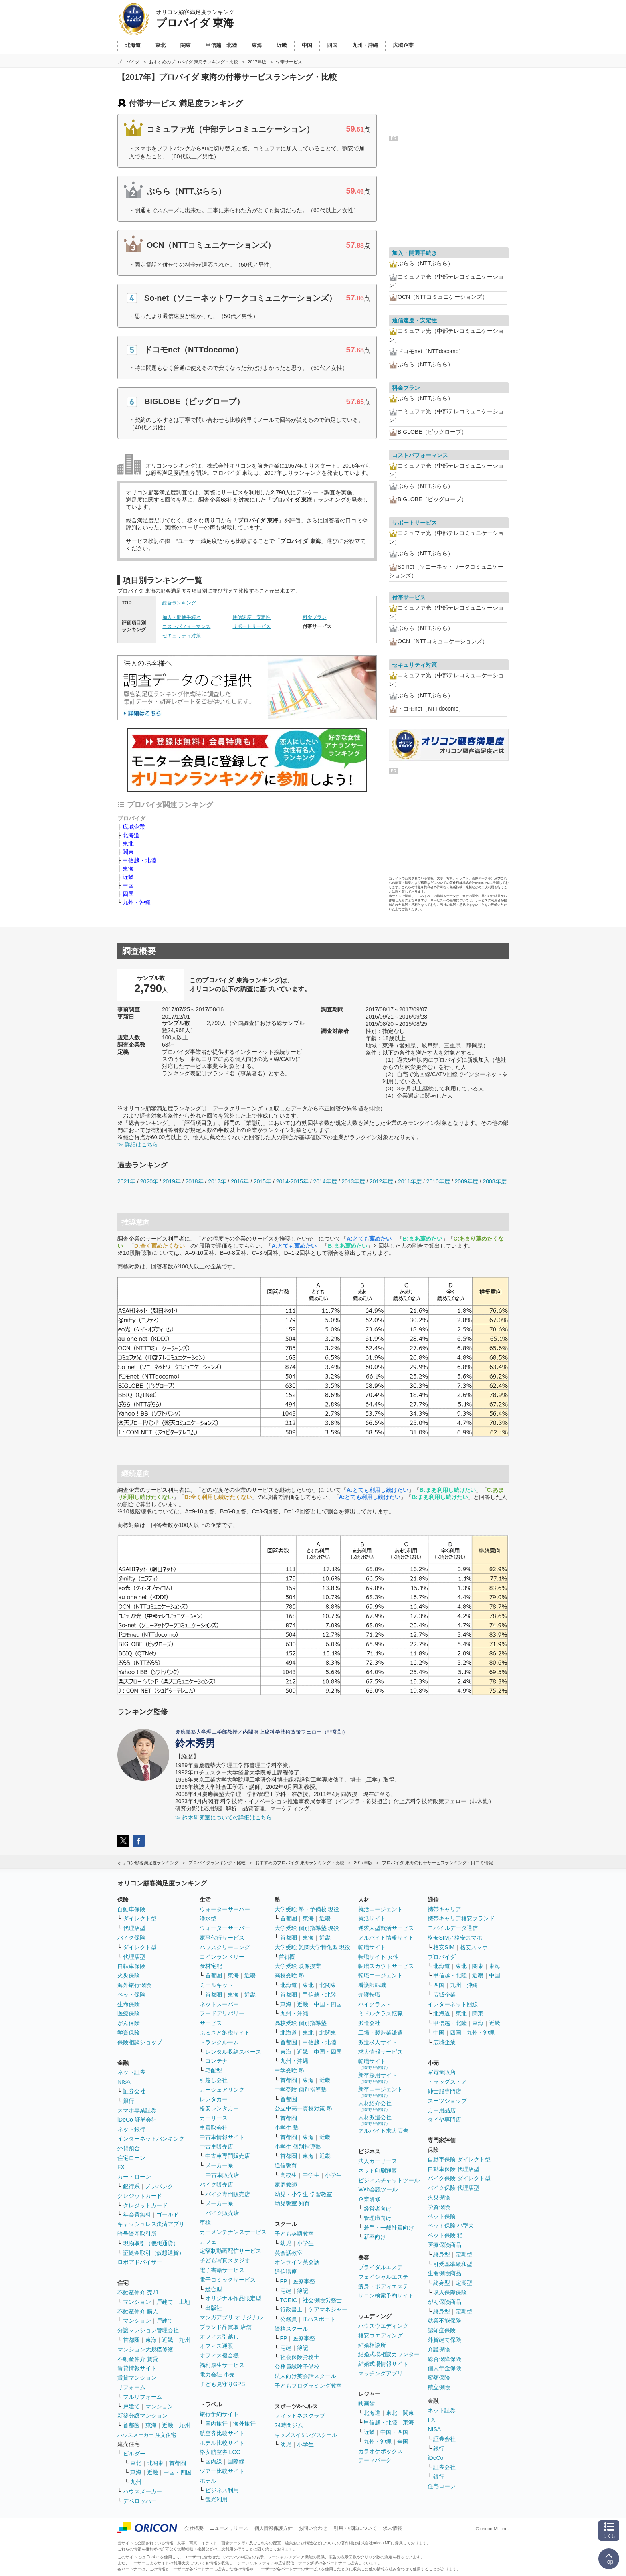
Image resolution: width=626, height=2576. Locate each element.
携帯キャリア (444, 1909)
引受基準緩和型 (452, 2264)
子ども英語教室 (294, 2233)
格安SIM (443, 1947)
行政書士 (291, 2309)
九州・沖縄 (137, 902)
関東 (128, 852)
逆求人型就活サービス (386, 1928)
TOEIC (288, 2300)
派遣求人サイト (377, 2042)
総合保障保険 (444, 2359)
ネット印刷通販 (377, 2170)
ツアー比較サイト (222, 2471)
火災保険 (128, 1975)
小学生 (333, 2175)
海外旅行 (244, 2423)
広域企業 (134, 827)
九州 (184, 2340)
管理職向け (378, 2218)
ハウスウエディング (383, 2326)
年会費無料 (137, 2214)
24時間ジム (289, 2425)
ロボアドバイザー (139, 2262)
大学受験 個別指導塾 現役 (307, 1928)
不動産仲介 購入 (137, 2311)
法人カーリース (377, 2161)
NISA (124, 2081)
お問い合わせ (313, 2528)
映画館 (366, 2403)
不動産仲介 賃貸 (137, 2359)
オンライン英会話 (297, 2262)
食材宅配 (211, 1966)
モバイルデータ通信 (453, 1928)
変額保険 (439, 2378)
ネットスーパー (219, 2004)
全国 (402, 2441)
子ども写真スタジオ (225, 2260)
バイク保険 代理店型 (453, 2188)
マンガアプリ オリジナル (231, 2317)
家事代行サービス (222, 1937)
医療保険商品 (444, 2245)
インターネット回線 (453, 2004)
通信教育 (286, 2165)
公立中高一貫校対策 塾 (303, 2108)
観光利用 (216, 2499)
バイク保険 (131, 1937)
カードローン (134, 2176)
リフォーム (131, 2387)
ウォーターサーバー (225, 1909)
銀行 (128, 2101)
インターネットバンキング (150, 2138)
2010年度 (438, 1181)
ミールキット (216, 1985)
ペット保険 (131, 1994)
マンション (137, 2302)
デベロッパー (139, 2501)
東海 (128, 868)
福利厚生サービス (222, 2365)
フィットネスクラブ (300, 2415)
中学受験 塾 (289, 2070)
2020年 (149, 1181)
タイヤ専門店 (444, 2119)
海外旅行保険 (134, 1985)
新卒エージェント (380, 2092)
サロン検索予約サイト (386, 2295)
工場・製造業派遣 (380, 2032)
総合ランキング (179, 603)
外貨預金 (128, 2148)
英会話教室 (289, 2253)
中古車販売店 (216, 2146)
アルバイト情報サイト (386, 1937)
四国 (128, 894)
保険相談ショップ (139, 2042)
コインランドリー (222, 1957)
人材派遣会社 (375, 2120)
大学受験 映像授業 (298, 1966)
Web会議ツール (378, 2189)
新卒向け (375, 2237)
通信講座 (286, 2271)
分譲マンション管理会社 (148, 2330)
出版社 (213, 2308)
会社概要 (194, 2528)
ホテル (208, 2480)
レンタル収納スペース (233, 2052)
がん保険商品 (444, 2302)
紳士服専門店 (444, 2091)
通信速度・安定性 (251, 617)
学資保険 (128, 2032)
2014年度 (325, 1181)
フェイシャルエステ (383, 2277)
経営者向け (378, 2208)
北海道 (131, 835)
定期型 (464, 2254)
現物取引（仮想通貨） (151, 2243)
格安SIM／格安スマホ (455, 1937)
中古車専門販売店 (227, 2156)
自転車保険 (131, 1966)
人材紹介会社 (375, 2106)
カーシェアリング (222, 2089)
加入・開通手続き (181, 617)
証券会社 (134, 2091)
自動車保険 (131, 1909)
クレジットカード (139, 2196)
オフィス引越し (219, 2336)
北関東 (155, 2463)
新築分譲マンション (142, 2415)
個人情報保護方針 (273, 2528)
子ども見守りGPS (222, 2384)
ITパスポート (319, 2319)
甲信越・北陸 (139, 860)
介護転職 (369, 1994)
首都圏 (131, 2340)
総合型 (213, 2289)
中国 (128, 885)
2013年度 (353, 1181)
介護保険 (439, 2349)
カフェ (208, 2241)
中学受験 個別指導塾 (301, 2089)
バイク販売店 (216, 2184)
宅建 (285, 2291)
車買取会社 (214, 2127)
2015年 (262, 1181)
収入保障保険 (450, 2292)
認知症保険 (442, 2330)
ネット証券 (131, 2072)
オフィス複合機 (219, 2355)
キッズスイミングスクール (306, 2435)
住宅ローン (131, 2158)
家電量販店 (442, 2072)
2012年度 (381, 1181)
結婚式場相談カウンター (389, 2354)
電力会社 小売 (217, 2374)
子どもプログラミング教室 (308, 2385)
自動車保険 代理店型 (453, 2169)
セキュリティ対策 (181, 635)
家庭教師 (286, 2184)
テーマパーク (375, 2460)
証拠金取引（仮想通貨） (153, 2253)
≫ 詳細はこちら (137, 1144)
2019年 (172, 1181)
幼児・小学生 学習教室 (303, 2194)
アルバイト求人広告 (383, 2131)
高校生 (288, 2175)
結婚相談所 (372, 2345)
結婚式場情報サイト (383, 2364)
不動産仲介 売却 (137, 2292)
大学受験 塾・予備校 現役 (307, 1909)
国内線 (213, 2461)
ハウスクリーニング (225, 1947)
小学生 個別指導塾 (298, 2146)
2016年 (240, 1181)
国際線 (236, 2461)
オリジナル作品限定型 (233, 2298)
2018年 (194, 1181)
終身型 (441, 2254)
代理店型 (134, 1928)
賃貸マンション (136, 2378)
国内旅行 (216, 2423)
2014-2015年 (292, 1181)
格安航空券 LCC (220, 2452)
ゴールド (167, 2214)
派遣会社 (369, 2023)
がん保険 (128, 2023)
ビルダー (134, 2453)
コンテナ (216, 2061)
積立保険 (439, 2387)
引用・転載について (355, 2528)
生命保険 (128, 2004)
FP (283, 2281)
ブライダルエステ (380, 2267)
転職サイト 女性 (378, 1957)
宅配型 (213, 2070)
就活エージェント (380, 1909)
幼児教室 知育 (292, 2203)
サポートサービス (251, 626)
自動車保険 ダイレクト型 (459, 2159)
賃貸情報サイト (136, 2368)
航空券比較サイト (222, 2433)
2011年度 (410, 1181)
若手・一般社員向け (389, 2227)
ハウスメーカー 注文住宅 (146, 2435)
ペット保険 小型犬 (451, 2225)
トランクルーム (219, 2042)
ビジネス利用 (222, 2490)
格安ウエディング (380, 2335)
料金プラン (315, 617)
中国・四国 (178, 2472)
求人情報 (392, 2528)
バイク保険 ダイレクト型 (459, 2178)
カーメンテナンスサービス (233, 2232)
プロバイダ (442, 1957)
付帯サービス (409, 597)
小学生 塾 (287, 2127)
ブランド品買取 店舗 (226, 2327)
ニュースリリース (229, 2528)
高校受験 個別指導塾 (301, 2023)
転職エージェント (380, 1975)
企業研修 (369, 2199)
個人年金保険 (444, 2368)
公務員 (288, 2319)
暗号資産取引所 (136, 2233)
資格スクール (291, 2328)
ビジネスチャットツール (389, 2180)
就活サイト (372, 1918)
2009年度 (466, 1181)
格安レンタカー (219, 2108)
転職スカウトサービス (386, 1966)
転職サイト (372, 1947)
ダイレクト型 (139, 1918)
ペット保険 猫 (445, 2235)
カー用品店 (442, 2110)
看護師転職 (372, 1985)
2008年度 (494, 1181)
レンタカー (214, 2099)
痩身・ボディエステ (383, 2286)
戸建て (164, 2302)
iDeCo (435, 2458)
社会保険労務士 (322, 2300)
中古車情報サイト (222, 2137)
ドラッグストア (447, 2081)
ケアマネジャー (327, 2309)
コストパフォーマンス (186, 626)
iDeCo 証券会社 (137, 2119)
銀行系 (131, 2186)
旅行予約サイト (219, 2414)
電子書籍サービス (222, 2270)
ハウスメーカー (142, 2491)
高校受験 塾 (289, 1975)
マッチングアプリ (380, 2373)
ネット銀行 (131, 2129)
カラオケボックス (380, 2451)
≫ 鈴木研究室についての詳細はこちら (223, 1817)
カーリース (214, 2118)
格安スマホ (474, 1947)
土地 (184, 2302)
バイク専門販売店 (227, 2194)
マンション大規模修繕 (145, 2349)
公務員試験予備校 (297, 2366)
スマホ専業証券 (136, 2110)
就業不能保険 (444, 2320)
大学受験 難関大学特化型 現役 (313, 1947)
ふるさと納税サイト (225, 2032)
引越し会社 (214, 2080)
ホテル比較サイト (222, 2443)
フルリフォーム (142, 2397)
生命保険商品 (444, 2273)
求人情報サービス (380, 2052)
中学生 (311, 2175)
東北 (128, 843)
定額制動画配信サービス (230, 2251)
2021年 (126, 1181)
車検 (205, 2222)
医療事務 (304, 2281)
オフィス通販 (216, 2346)
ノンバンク (159, 2186)
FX (121, 2167)
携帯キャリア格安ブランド (461, 1918)
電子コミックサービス (228, 2279)
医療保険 (128, 2013)
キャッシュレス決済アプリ (150, 2224)
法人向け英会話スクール (305, 2376)
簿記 (302, 2291)
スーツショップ (447, 2101)
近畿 (128, 877)
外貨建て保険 (444, 2340)
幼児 (285, 2243)
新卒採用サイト (377, 2078)
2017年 (217, 1181)
